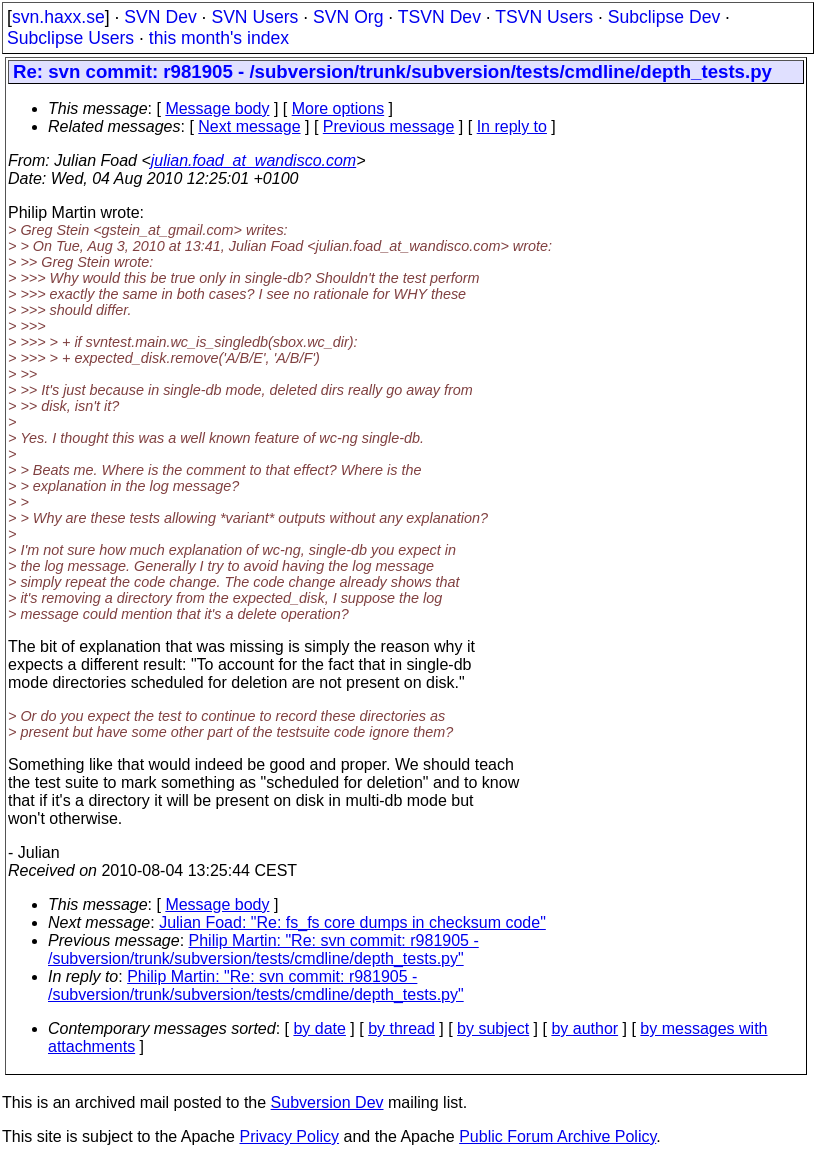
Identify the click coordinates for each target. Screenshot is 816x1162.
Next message (249, 126)
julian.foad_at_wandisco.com (253, 160)
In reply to (512, 126)
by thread (401, 1028)
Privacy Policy (289, 1136)
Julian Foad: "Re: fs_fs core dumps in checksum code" (352, 922)
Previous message (389, 126)
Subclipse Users (70, 38)
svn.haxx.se (58, 17)
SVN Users (254, 17)
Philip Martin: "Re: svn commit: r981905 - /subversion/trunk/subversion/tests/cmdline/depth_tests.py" (263, 949)
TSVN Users (544, 17)
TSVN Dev (439, 17)
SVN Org (348, 17)
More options (338, 108)
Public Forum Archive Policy (557, 1136)
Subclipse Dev (664, 17)
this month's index (219, 38)
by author (584, 1028)
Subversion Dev (327, 1102)
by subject (493, 1028)
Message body (217, 108)
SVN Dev (160, 17)
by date (319, 1028)
